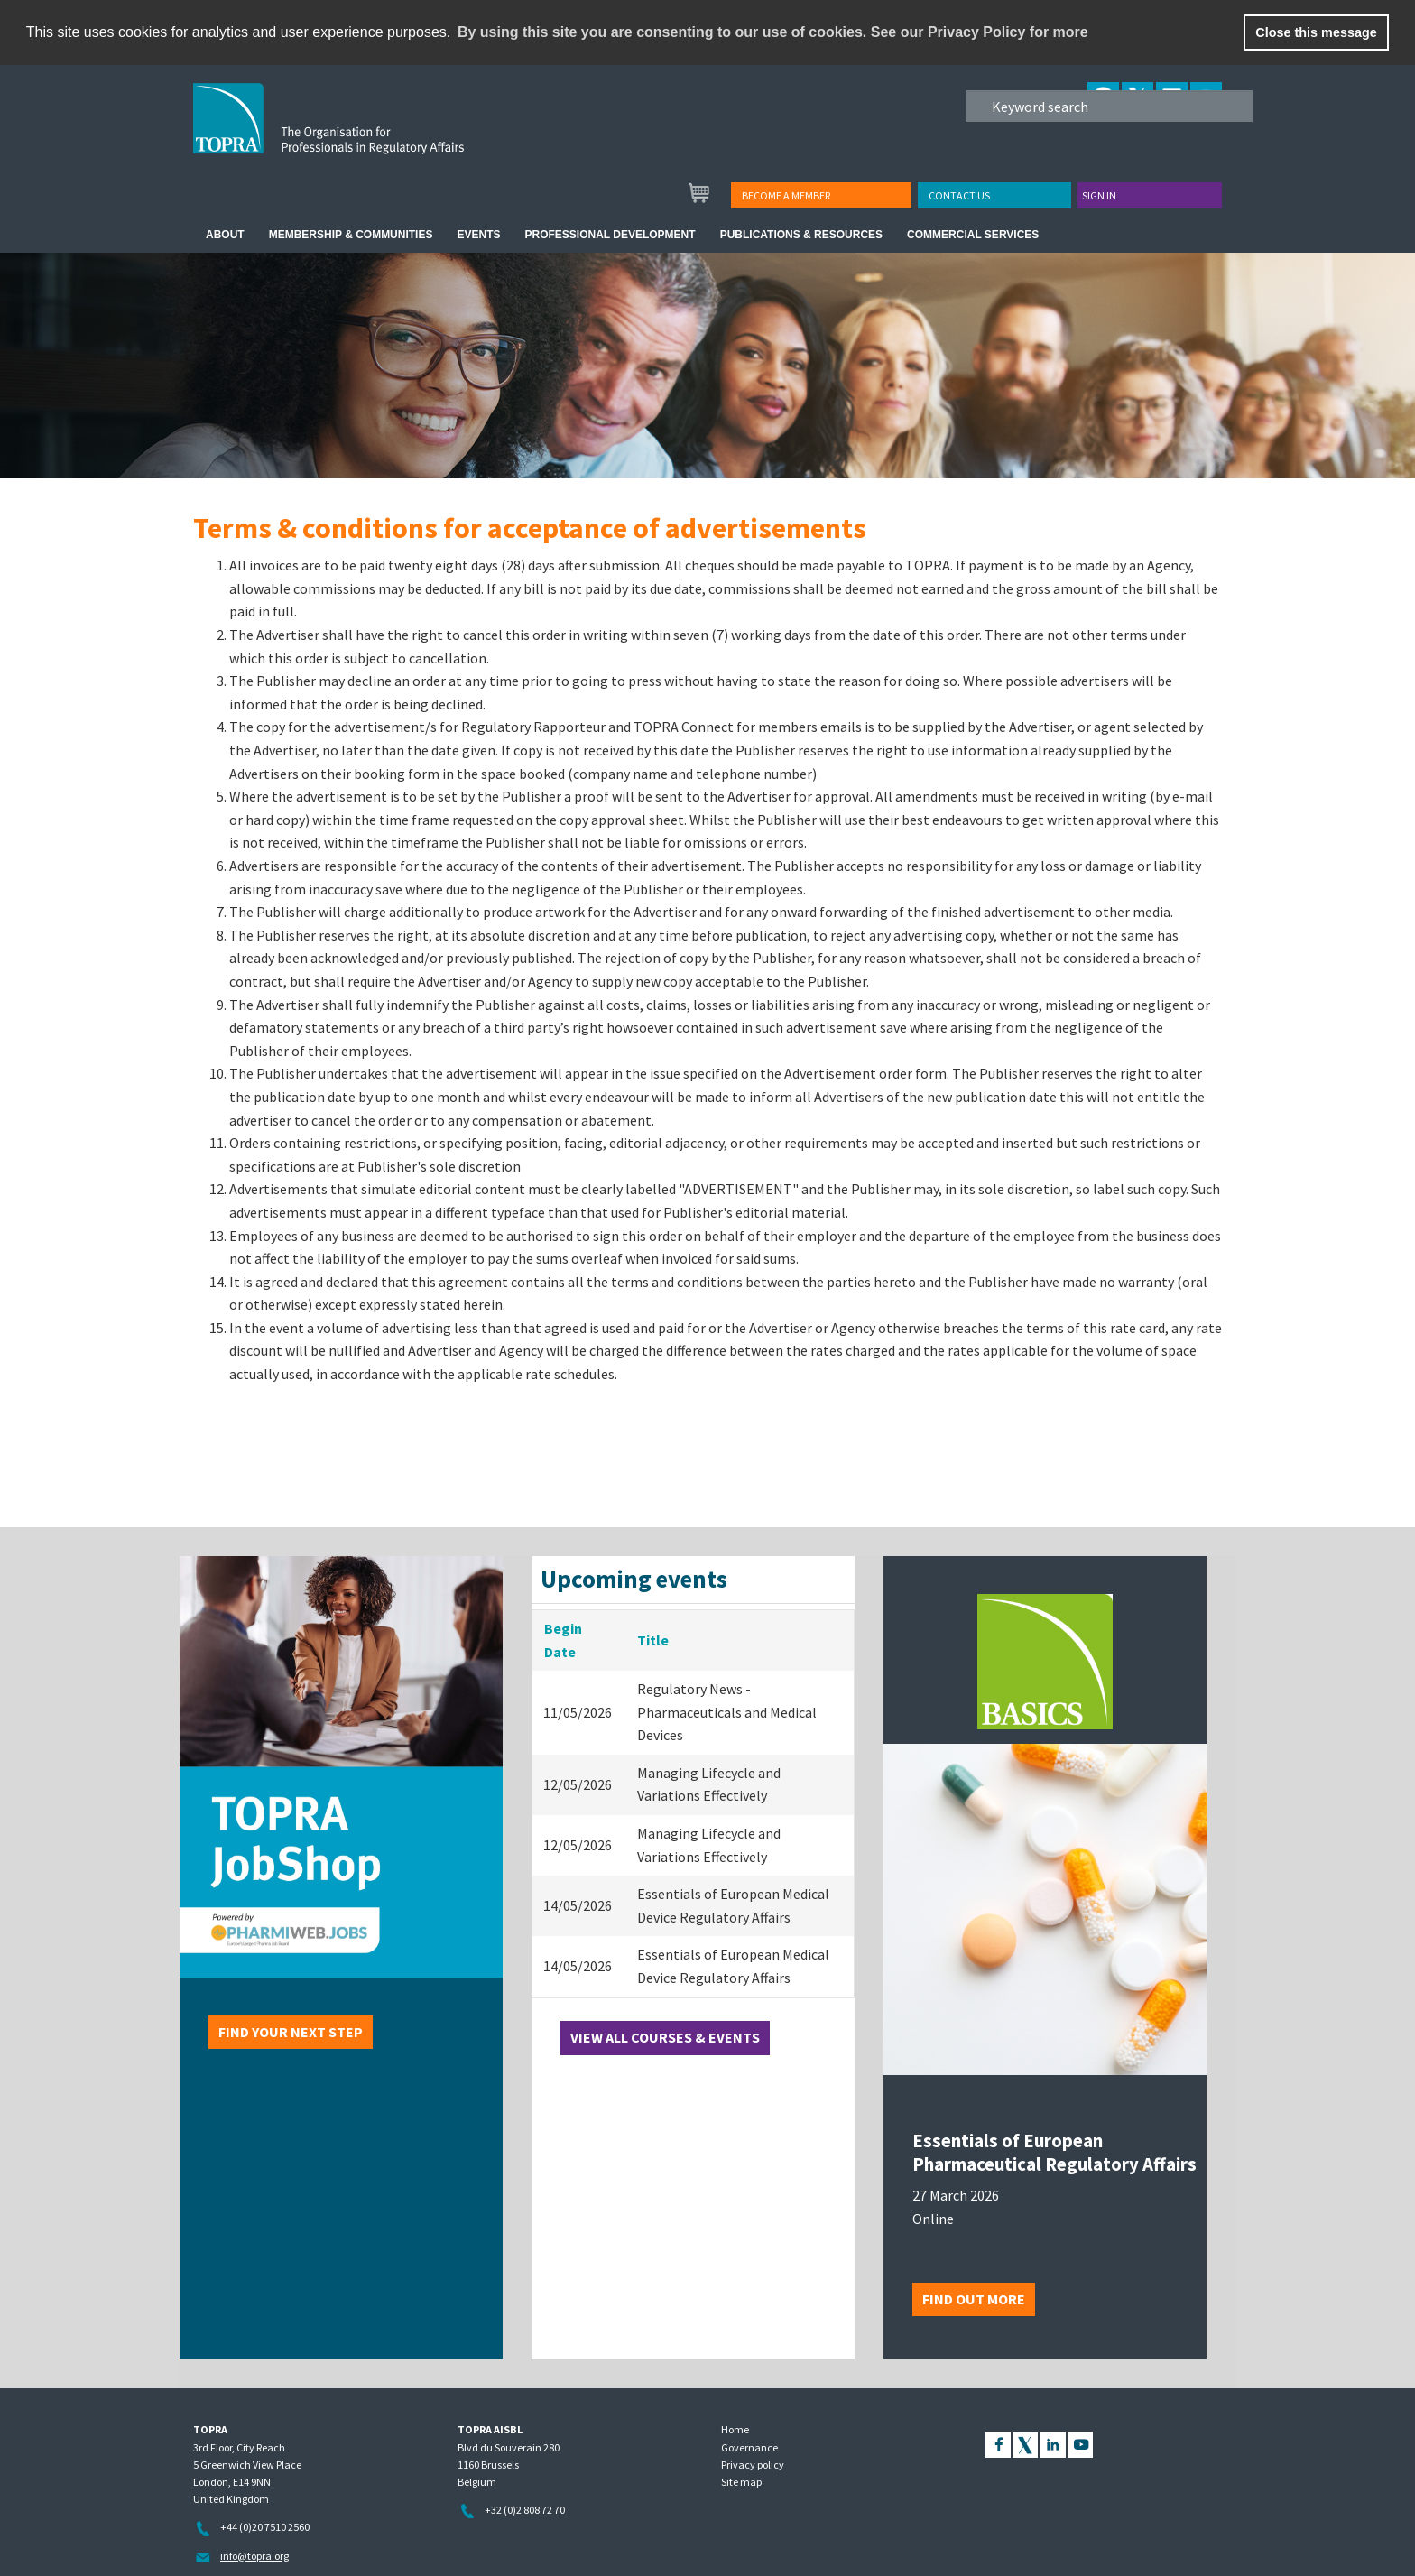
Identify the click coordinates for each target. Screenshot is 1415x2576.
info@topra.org (254, 2555)
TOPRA (366, 132)
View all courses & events (665, 2037)
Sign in (1099, 195)
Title (653, 1640)
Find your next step (290, 2032)
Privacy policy (752, 2464)
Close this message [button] (1315, 32)
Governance (749, 2447)
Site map (741, 2481)
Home (735, 2429)
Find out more (973, 2299)
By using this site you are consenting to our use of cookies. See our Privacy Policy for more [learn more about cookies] (773, 32)
